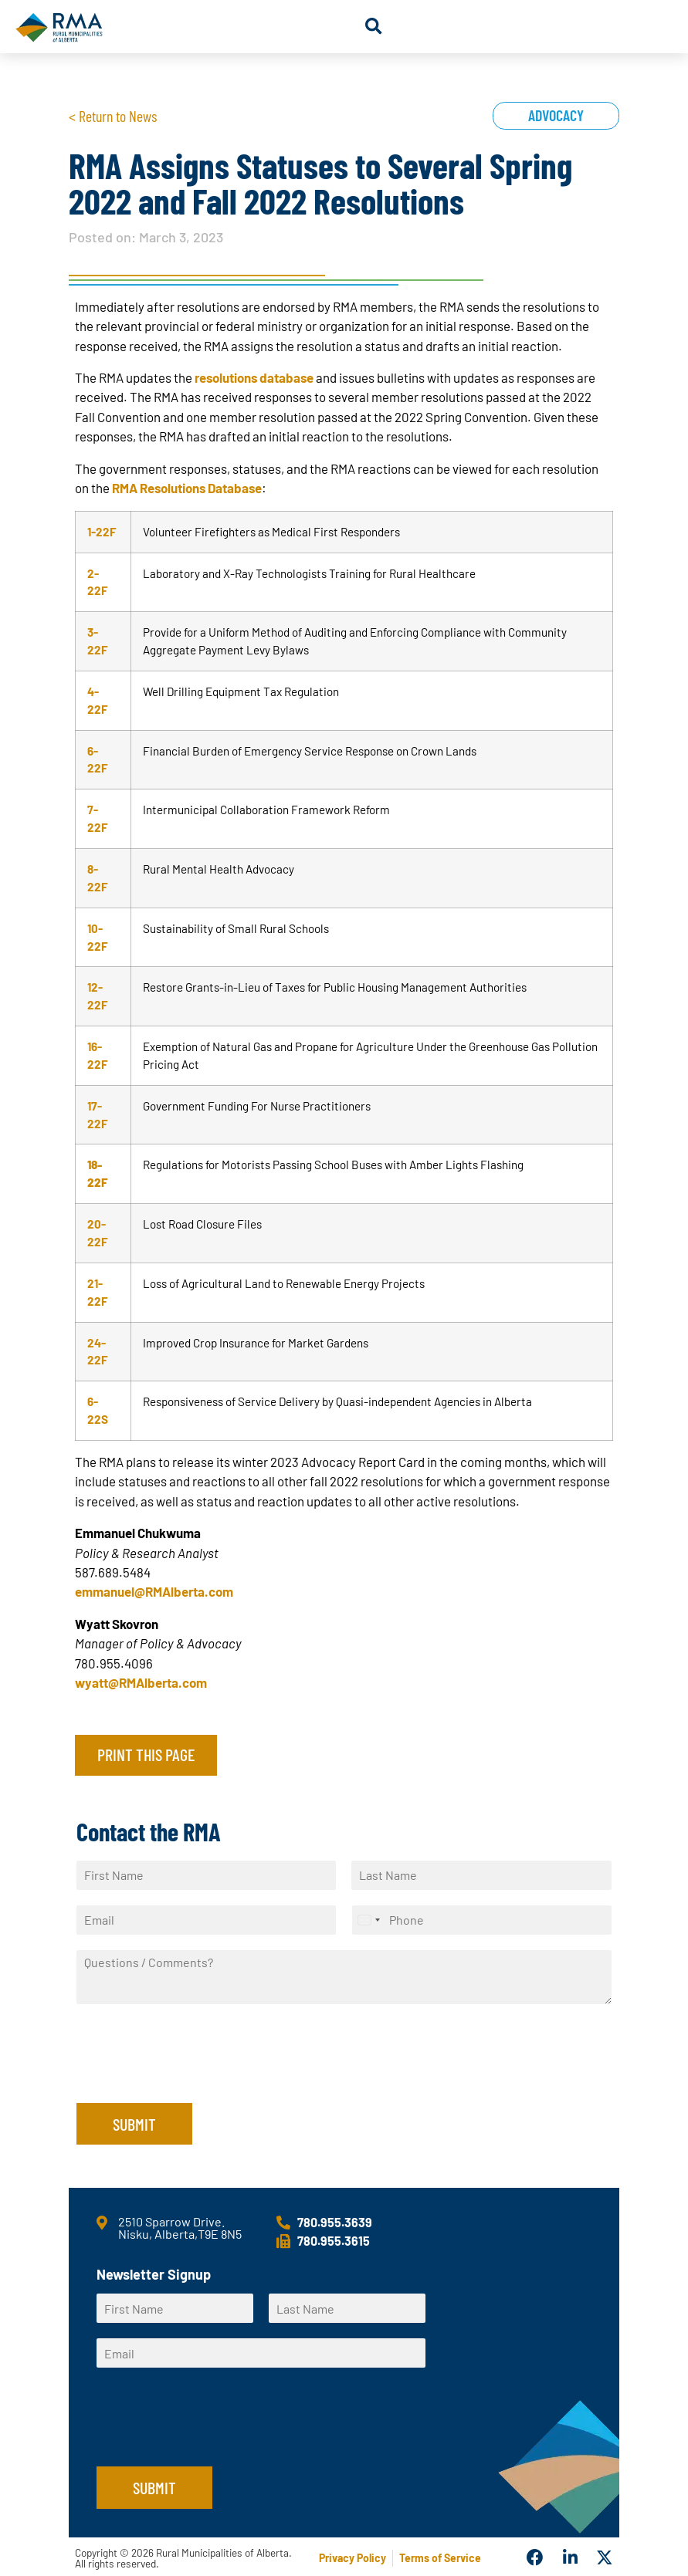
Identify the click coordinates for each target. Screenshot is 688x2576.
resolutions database (254, 377)
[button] (373, 26)
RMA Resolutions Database (187, 487)
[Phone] (482, 1920)
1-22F (102, 532)
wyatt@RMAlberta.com (141, 1682)
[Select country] (368, 1920)
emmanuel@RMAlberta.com (154, 1591)
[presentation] (193, 2077)
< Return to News (113, 115)
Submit (134, 2124)
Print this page (146, 1754)
